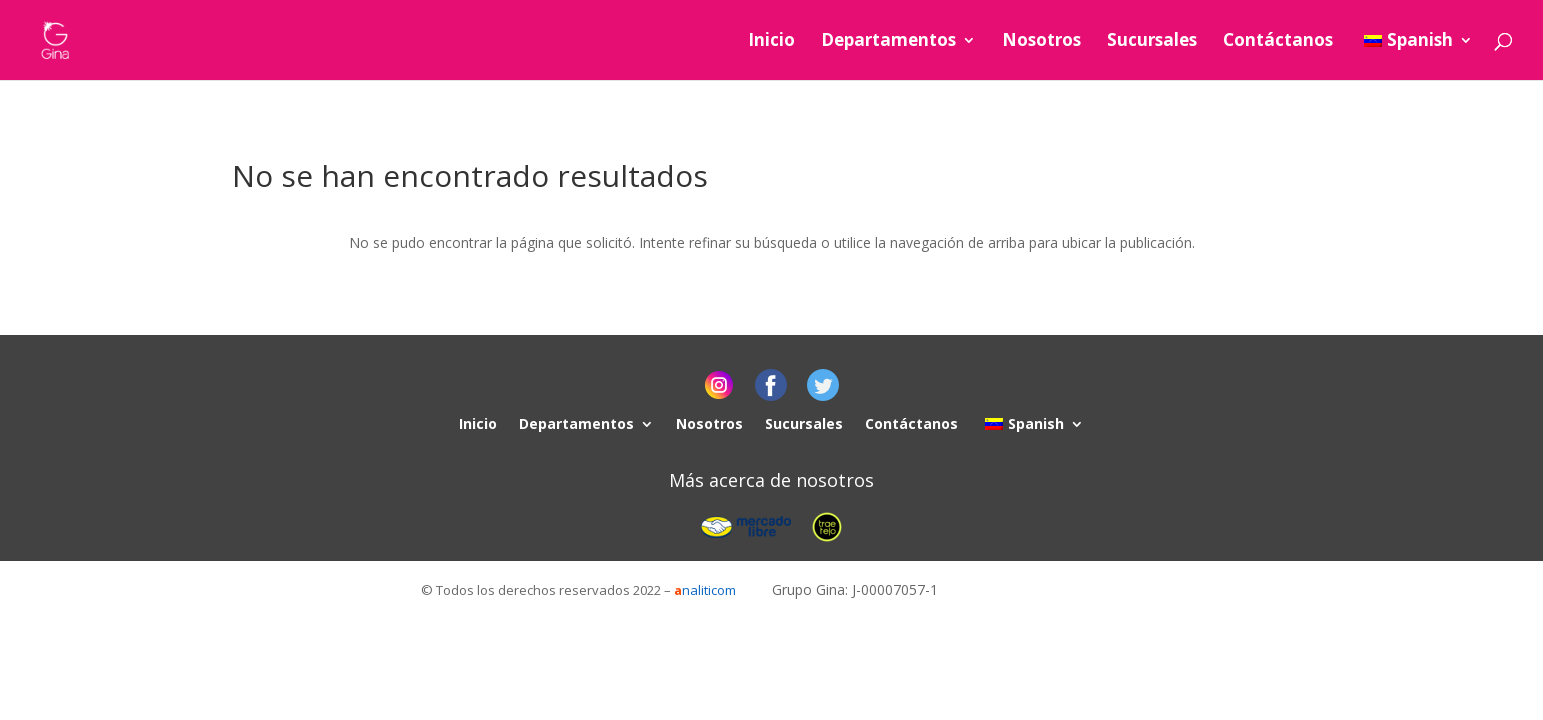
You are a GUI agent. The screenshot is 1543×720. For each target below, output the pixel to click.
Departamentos (888, 42)
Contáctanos (1278, 42)
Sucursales (1152, 42)
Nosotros (1041, 42)
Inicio (771, 42)
